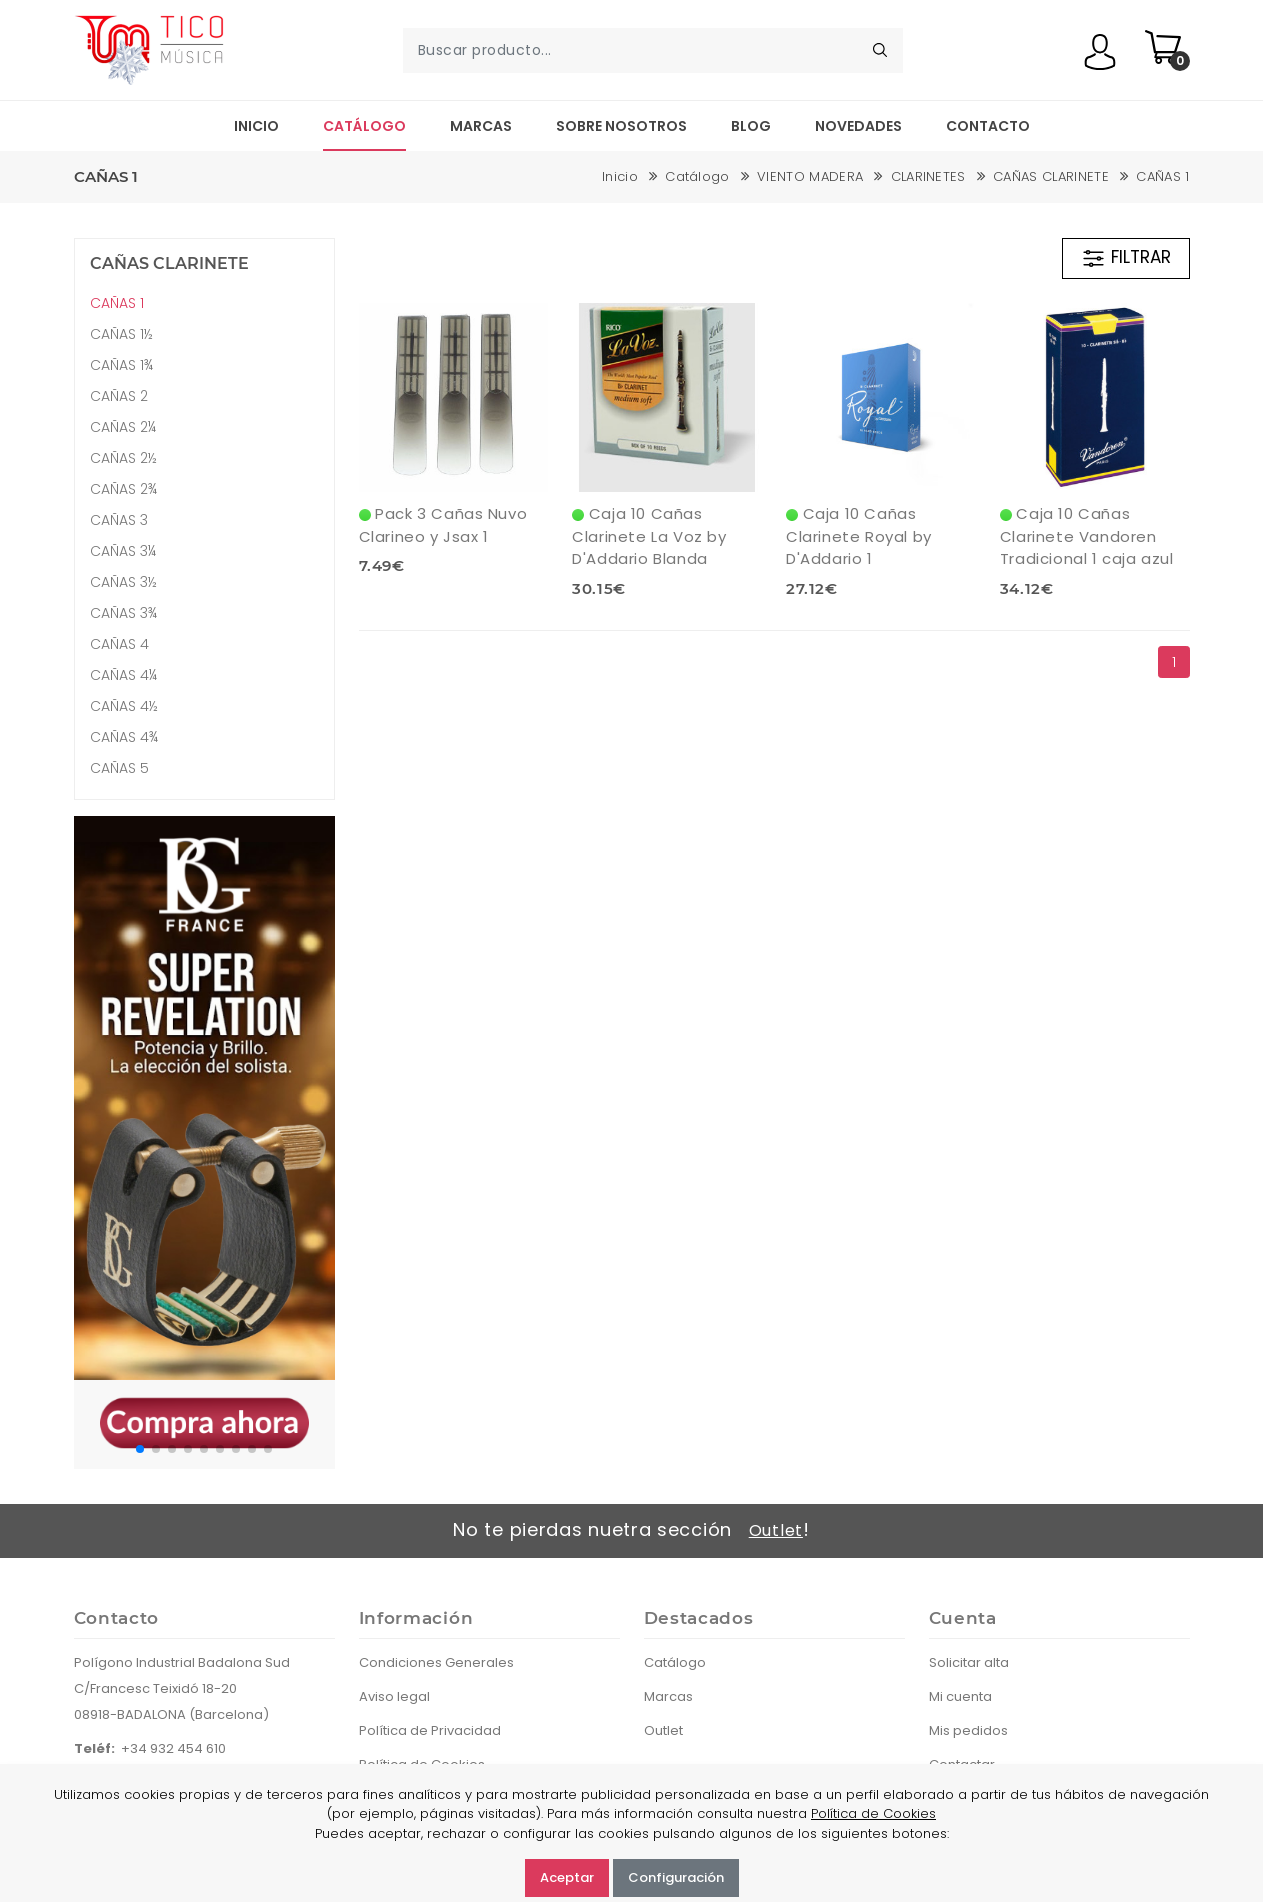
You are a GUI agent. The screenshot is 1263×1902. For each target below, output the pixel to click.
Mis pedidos (968, 1730)
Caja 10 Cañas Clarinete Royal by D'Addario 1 (859, 536)
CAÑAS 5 (119, 768)
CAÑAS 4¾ (124, 737)
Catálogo (364, 126)
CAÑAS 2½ (123, 458)
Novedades (858, 126)
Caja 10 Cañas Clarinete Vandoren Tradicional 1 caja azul (1087, 536)
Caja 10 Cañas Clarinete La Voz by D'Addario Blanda (649, 536)
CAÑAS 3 (119, 520)
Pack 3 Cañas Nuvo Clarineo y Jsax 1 (443, 525)
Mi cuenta (960, 1696)
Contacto (988, 126)
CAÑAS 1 (1162, 176)
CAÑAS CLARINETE (1051, 176)
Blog (751, 126)
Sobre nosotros (621, 126)
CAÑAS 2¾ (123, 489)
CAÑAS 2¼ (123, 427)
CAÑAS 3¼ (123, 551)
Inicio (256, 126)
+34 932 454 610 (173, 1748)
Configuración (676, 1877)
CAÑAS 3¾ (123, 613)
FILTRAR (1126, 258)
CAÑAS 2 (119, 396)
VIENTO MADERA (810, 176)
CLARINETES (928, 176)
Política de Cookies (873, 1813)
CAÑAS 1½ (121, 334)
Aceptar (567, 1877)
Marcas (481, 126)
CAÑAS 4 (119, 644)
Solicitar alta (969, 1662)
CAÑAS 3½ (123, 582)
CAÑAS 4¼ (123, 675)
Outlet (776, 1530)
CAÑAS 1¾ (121, 365)
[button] (140, 1449)
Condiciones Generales (436, 1662)
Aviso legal (394, 1696)
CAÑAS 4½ (124, 706)
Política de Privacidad (430, 1730)
